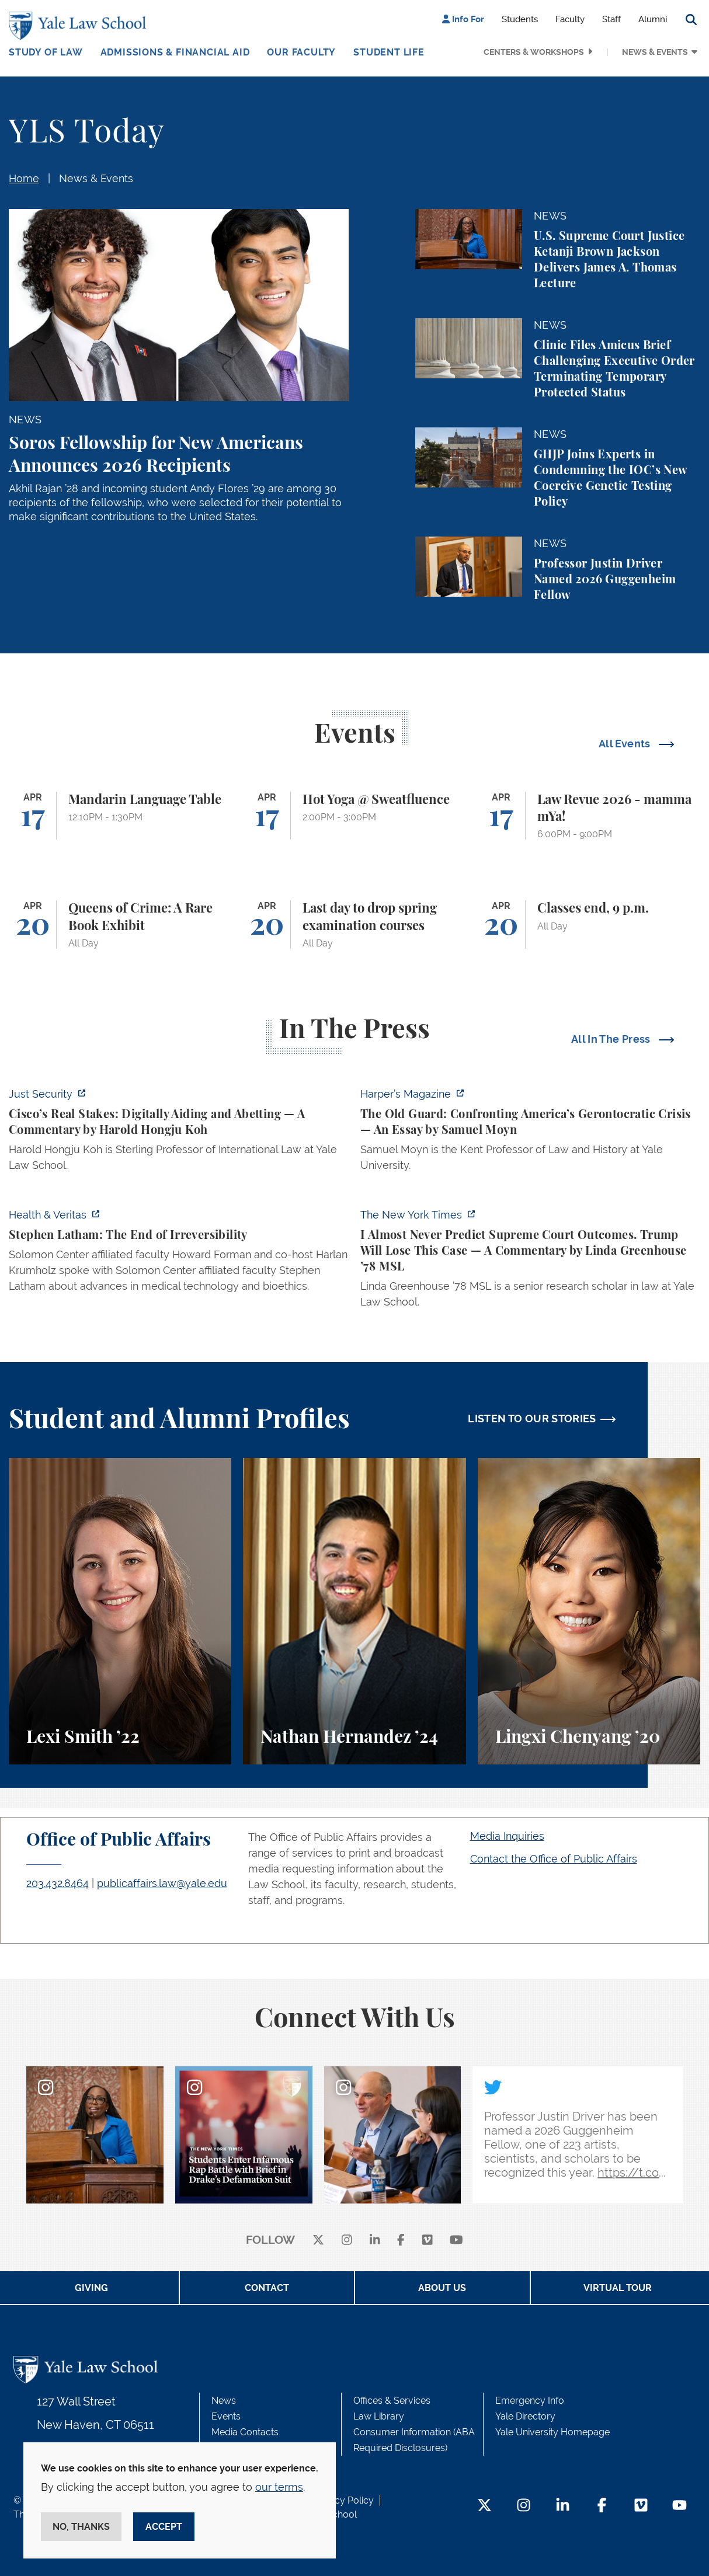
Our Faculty (301, 52)
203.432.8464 (57, 1883)
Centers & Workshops (534, 52)
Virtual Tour (617, 2287)
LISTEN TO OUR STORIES (532, 1418)
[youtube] (456, 2240)
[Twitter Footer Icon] (484, 2506)
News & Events (655, 52)
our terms (279, 2487)
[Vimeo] (427, 2240)
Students (520, 19)
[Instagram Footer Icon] (523, 2506)
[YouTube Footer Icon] (679, 2506)
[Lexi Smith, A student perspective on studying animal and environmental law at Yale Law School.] (120, 1611)
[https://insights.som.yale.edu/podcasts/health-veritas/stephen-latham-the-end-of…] (179, 1254)
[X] (318, 2240)
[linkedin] (375, 2240)
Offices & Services (391, 2400)
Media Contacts (245, 2432)
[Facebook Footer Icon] (602, 2506)
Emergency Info (529, 2400)
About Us (442, 2287)
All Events (626, 743)
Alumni (652, 19)
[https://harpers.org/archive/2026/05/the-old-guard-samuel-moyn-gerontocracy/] (530, 1133)
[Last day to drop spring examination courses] (354, 924)
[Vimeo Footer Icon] (641, 2506)
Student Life (389, 52)
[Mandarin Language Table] (120, 816)
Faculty (570, 19)
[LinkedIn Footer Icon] (562, 2506)
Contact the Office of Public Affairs (553, 1859)
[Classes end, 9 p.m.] (589, 924)
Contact (267, 2287)
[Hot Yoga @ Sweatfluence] (354, 816)
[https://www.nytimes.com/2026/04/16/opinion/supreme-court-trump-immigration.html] (530, 1261)
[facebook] (401, 2240)
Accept (163, 2526)
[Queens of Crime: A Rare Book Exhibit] (120, 924)
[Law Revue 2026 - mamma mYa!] (589, 816)
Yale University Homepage (552, 2432)
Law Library (378, 2416)
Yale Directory (525, 2416)
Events (226, 2416)
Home (24, 178)
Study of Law (46, 52)
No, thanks (81, 2526)
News (223, 2400)
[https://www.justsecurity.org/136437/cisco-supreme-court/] (179, 1133)
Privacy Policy (343, 2500)
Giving (91, 2287)
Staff (611, 19)
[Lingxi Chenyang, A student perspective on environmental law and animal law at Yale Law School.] (589, 1611)
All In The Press (612, 1039)
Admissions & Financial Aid (175, 52)
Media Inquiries (507, 1836)
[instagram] (347, 2240)
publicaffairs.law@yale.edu (162, 1883)
